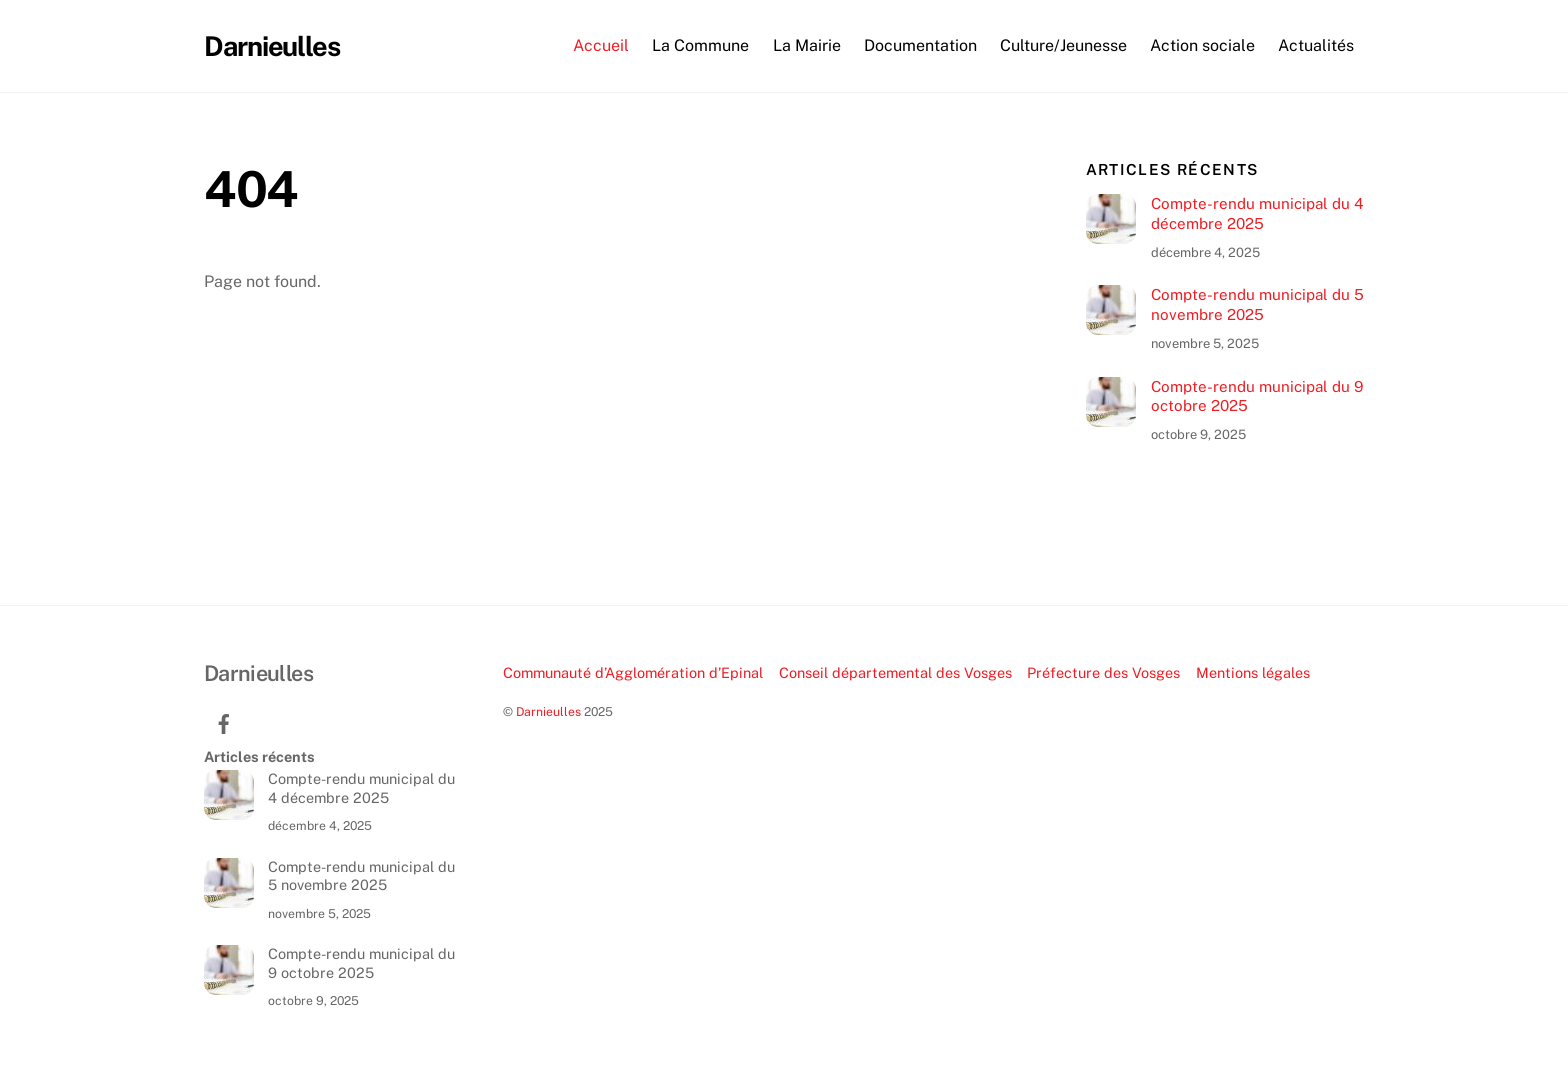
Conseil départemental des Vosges (895, 672)
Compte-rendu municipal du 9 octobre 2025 (1257, 396)
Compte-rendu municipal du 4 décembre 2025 (1257, 213)
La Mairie (807, 45)
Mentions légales (1253, 672)
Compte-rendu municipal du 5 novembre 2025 (1257, 304)
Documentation (920, 45)
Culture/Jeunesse (1063, 45)
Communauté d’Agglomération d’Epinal (633, 672)
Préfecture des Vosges (1103, 672)
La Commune (700, 45)
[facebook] (224, 721)
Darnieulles (548, 711)
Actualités (1316, 45)
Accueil (601, 45)
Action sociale (1202, 45)
